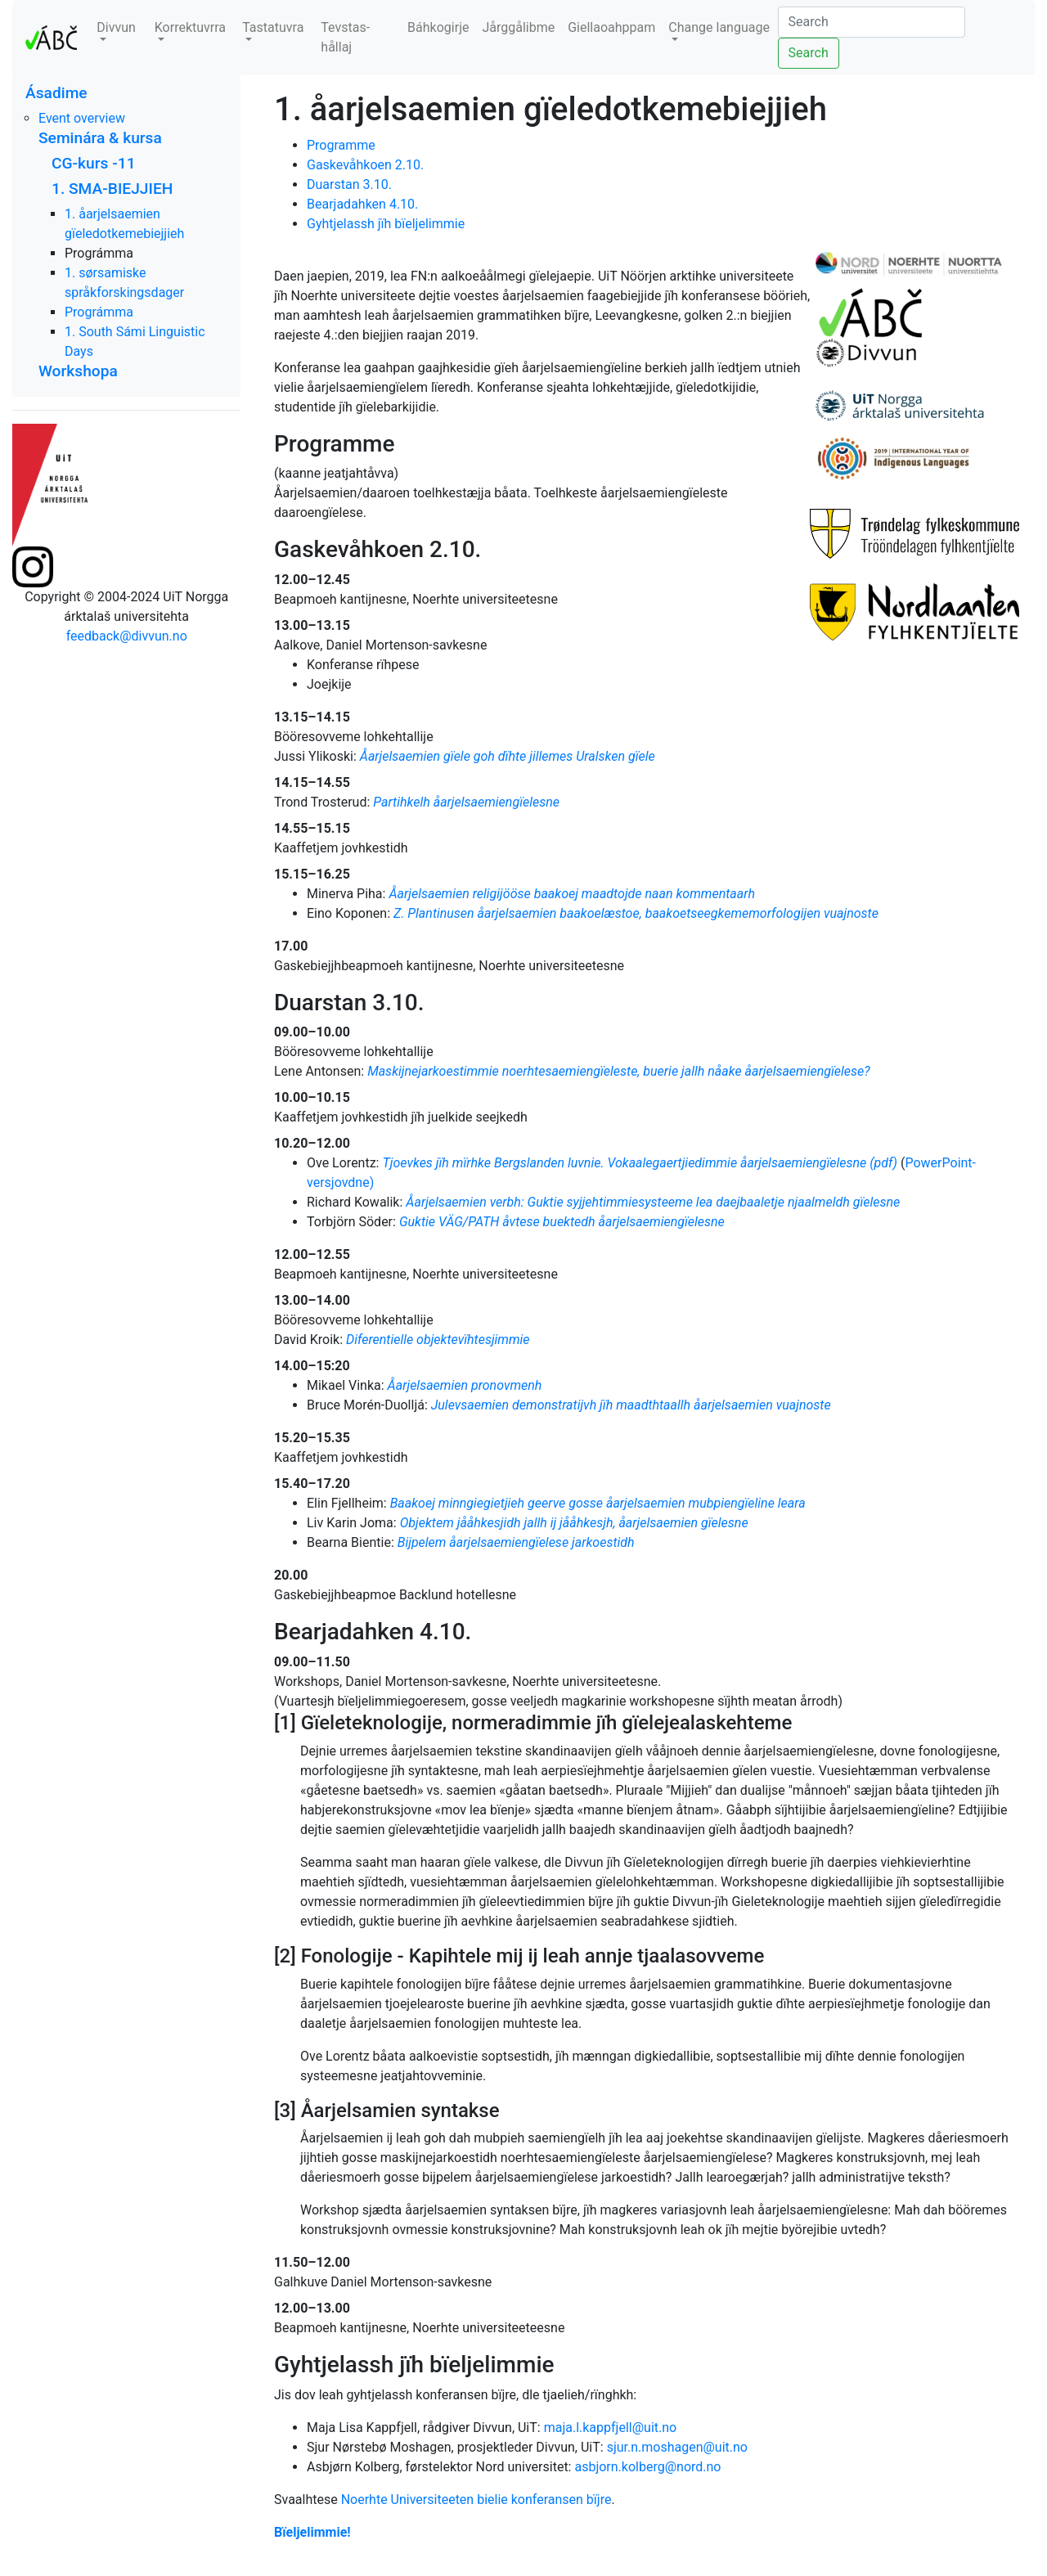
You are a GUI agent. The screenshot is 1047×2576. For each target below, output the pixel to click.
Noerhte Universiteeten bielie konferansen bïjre (476, 2499)
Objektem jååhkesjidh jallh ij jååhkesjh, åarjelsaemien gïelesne (574, 1523)
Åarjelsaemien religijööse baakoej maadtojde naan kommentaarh (572, 893)
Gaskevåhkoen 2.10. (365, 165)
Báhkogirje (438, 27)
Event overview (81, 118)
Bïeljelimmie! (312, 2532)
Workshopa (78, 371)
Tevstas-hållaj (345, 37)
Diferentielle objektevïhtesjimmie (438, 1339)
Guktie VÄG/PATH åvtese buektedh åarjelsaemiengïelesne (562, 1222)
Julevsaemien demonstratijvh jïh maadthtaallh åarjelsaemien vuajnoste (631, 1405)
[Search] (871, 22)
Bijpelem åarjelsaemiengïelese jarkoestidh (516, 1542)
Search (809, 53)
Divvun (116, 27)
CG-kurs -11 (94, 163)
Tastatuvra (272, 27)
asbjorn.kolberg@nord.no (647, 2467)
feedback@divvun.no (126, 636)
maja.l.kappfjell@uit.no (610, 2427)
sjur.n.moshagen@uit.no (677, 2447)
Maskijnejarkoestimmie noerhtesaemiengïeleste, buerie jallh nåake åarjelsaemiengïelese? (618, 1071)
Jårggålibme (518, 27)
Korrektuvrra (190, 27)
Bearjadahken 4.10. (362, 204)
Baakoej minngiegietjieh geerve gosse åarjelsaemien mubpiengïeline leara (598, 1503)
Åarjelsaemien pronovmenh (465, 1385)
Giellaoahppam (611, 27)
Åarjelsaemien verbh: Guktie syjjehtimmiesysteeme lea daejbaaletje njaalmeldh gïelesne (653, 1202)
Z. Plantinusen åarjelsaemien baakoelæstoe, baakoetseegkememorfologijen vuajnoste (635, 913)
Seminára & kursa (100, 137)
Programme (341, 145)
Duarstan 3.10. (349, 184)
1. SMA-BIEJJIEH (112, 188)
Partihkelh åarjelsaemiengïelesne (466, 802)
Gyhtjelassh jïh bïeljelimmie (386, 224)
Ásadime (56, 92)
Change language (719, 27)
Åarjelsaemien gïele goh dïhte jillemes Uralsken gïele (507, 756)
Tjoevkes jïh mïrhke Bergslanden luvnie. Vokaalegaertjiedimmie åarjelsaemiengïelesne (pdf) (639, 1163)
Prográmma (99, 312)
